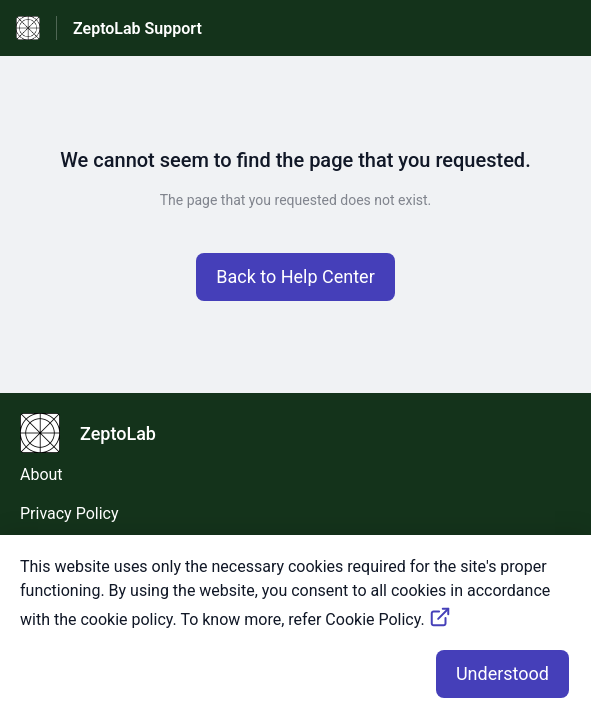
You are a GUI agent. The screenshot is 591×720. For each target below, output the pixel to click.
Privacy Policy (69, 513)
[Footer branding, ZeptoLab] (98, 433)
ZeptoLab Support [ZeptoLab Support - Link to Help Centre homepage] (137, 28)
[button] (295, 277)
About (41, 474)
